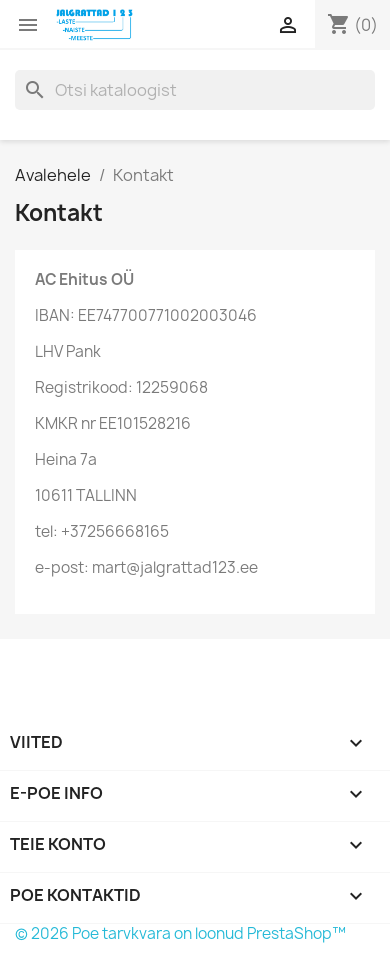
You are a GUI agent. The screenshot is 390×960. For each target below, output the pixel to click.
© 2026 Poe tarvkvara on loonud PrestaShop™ (180, 933)
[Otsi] (195, 90)
